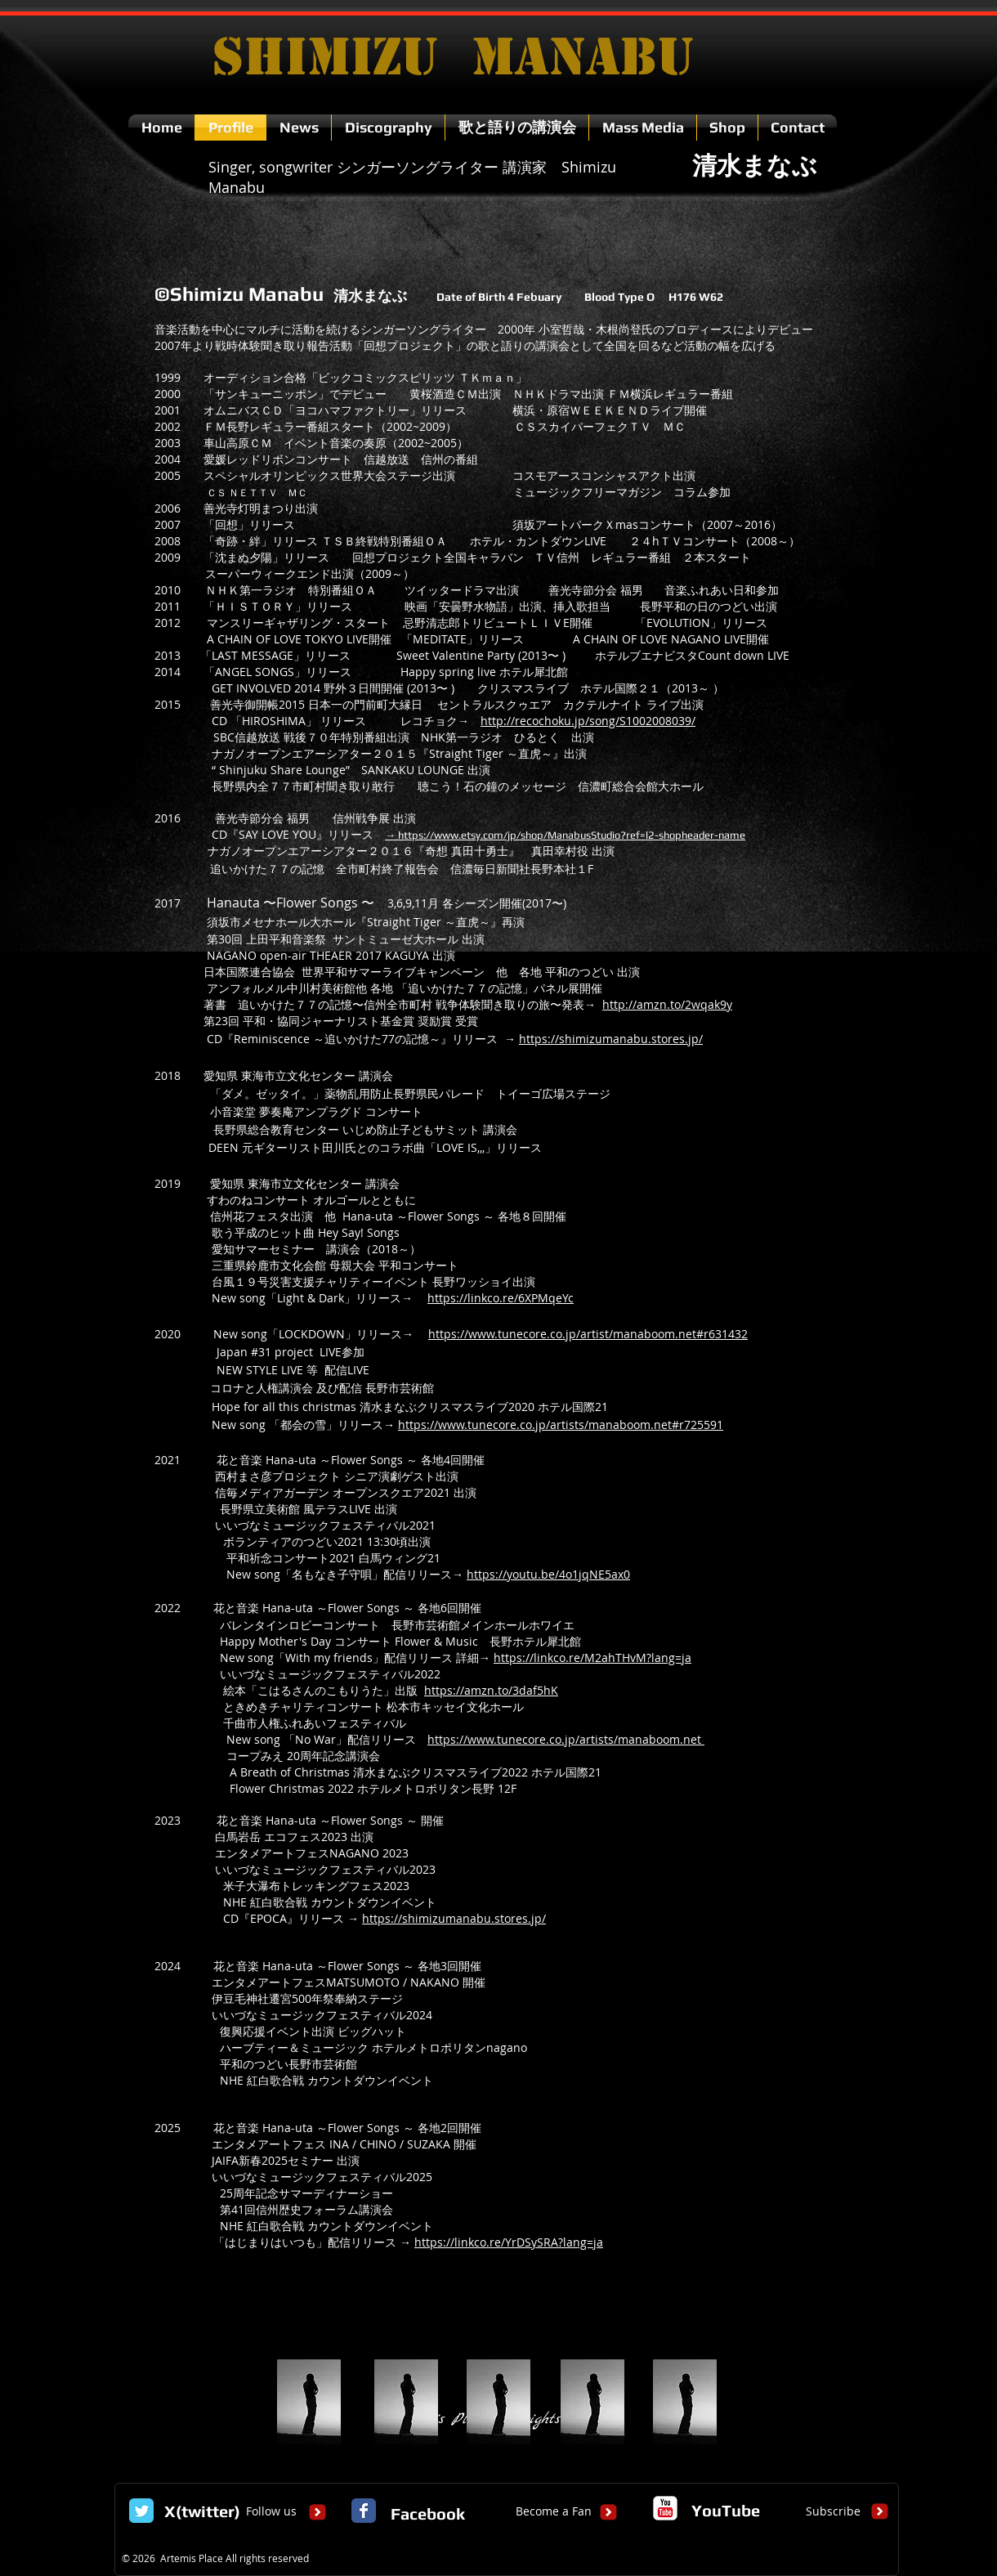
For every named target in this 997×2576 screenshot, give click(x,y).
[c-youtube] (665, 2508)
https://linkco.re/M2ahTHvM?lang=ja (592, 1657)
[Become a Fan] (553, 2511)
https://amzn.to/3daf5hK (491, 1690)
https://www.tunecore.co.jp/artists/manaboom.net (564, 1739)
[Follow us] (271, 2511)
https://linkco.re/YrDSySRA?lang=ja (508, 2242)
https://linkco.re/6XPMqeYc (500, 1298)
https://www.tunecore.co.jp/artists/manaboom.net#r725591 (560, 1424)
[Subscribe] (833, 2511)
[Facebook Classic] (363, 2510)
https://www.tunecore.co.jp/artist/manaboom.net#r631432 (588, 1334)
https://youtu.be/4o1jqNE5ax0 (548, 1574)
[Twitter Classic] (141, 2510)
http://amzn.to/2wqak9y (667, 1004)
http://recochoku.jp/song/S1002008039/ (588, 720)
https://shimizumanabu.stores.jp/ (611, 1038)
